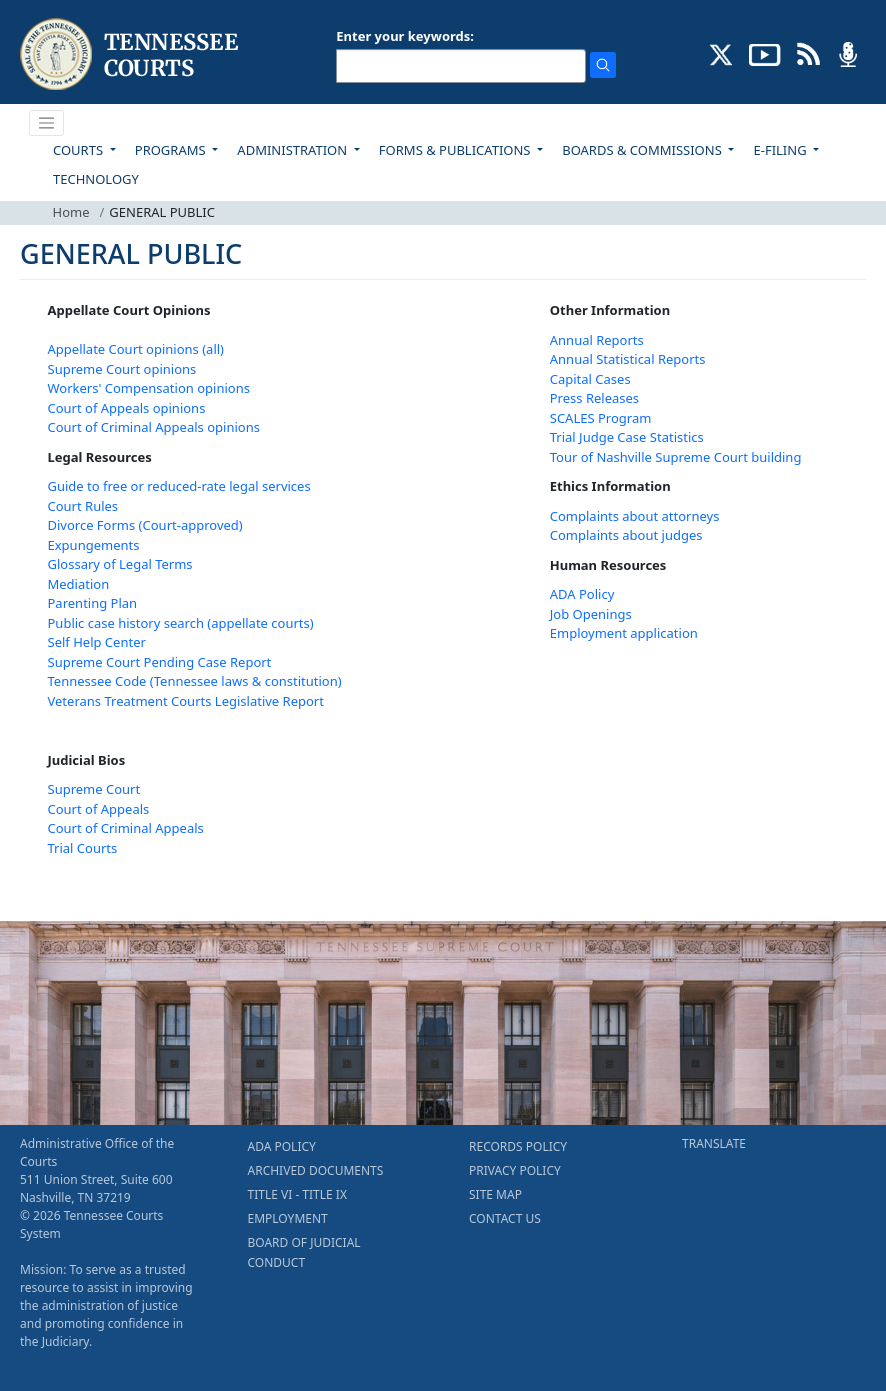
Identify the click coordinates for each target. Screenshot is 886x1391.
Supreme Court (94, 789)
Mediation (79, 584)
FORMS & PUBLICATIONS (456, 150)
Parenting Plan (93, 603)
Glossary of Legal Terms (120, 564)
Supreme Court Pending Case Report (160, 662)
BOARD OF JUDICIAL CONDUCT (304, 1252)
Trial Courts (83, 848)
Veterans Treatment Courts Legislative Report (186, 701)
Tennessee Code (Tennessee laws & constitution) (195, 681)
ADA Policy (582, 594)
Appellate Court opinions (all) (136, 349)
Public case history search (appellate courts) (181, 623)
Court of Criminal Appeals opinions (154, 427)
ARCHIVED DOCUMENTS (316, 1170)
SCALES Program (601, 418)
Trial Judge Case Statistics (627, 437)
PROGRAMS (172, 150)
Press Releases (594, 398)
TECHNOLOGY (96, 179)
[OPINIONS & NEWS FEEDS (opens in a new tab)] (808, 53)
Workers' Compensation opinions (149, 388)
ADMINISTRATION (293, 150)
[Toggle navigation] (47, 123)
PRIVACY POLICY (515, 1170)
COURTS (79, 150)
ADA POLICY (282, 1146)
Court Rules (83, 506)
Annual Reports (597, 340)
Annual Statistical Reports (628, 359)
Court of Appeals (99, 809)
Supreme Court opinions (122, 369)
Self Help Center (97, 642)
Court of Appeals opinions (127, 408)
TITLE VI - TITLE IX (297, 1194)
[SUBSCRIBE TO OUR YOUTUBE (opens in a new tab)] (765, 53)
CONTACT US (505, 1218)
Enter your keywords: (405, 36)
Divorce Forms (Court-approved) (145, 525)
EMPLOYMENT (288, 1218)
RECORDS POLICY (518, 1146)
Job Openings (591, 614)
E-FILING (781, 150)
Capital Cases (590, 379)
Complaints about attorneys (635, 516)
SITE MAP (495, 1194)
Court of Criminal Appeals (126, 828)
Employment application (624, 633)
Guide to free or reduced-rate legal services (179, 486)
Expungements (94, 545)
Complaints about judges (626, 535)
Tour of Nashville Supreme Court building (676, 457)
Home (71, 212)
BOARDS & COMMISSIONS (643, 150)
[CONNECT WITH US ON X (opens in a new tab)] (721, 53)
